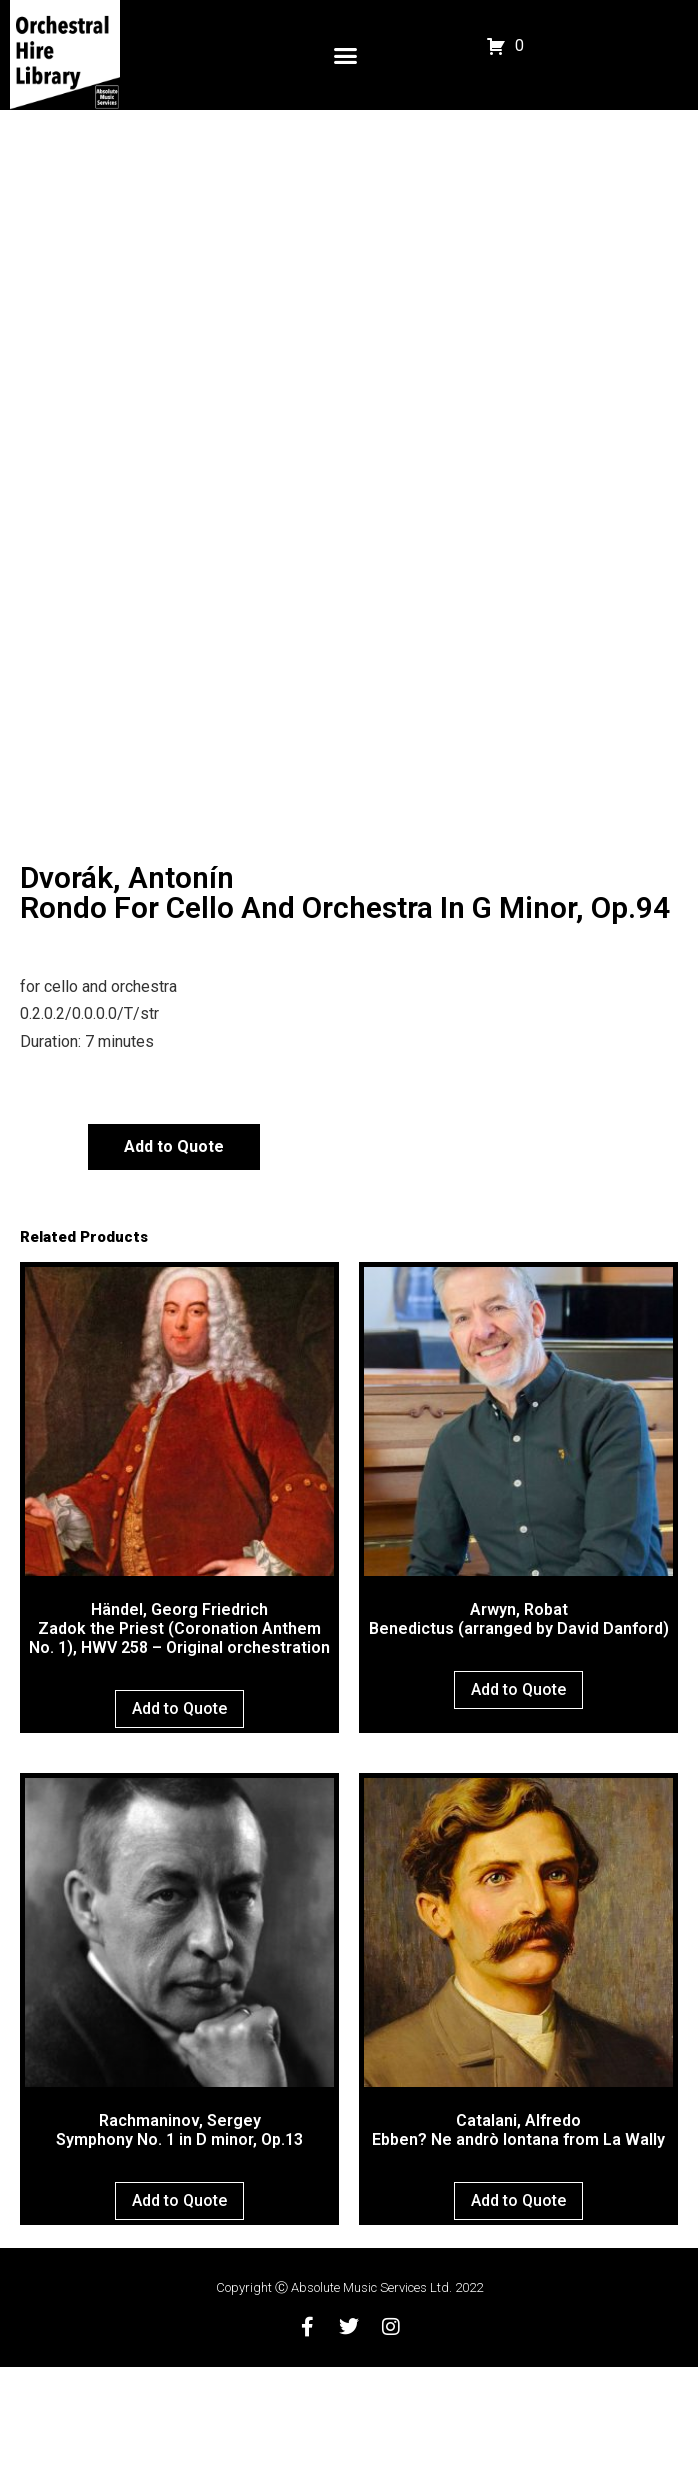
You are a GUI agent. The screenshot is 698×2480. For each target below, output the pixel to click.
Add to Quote (174, 1259)
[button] (346, 55)
